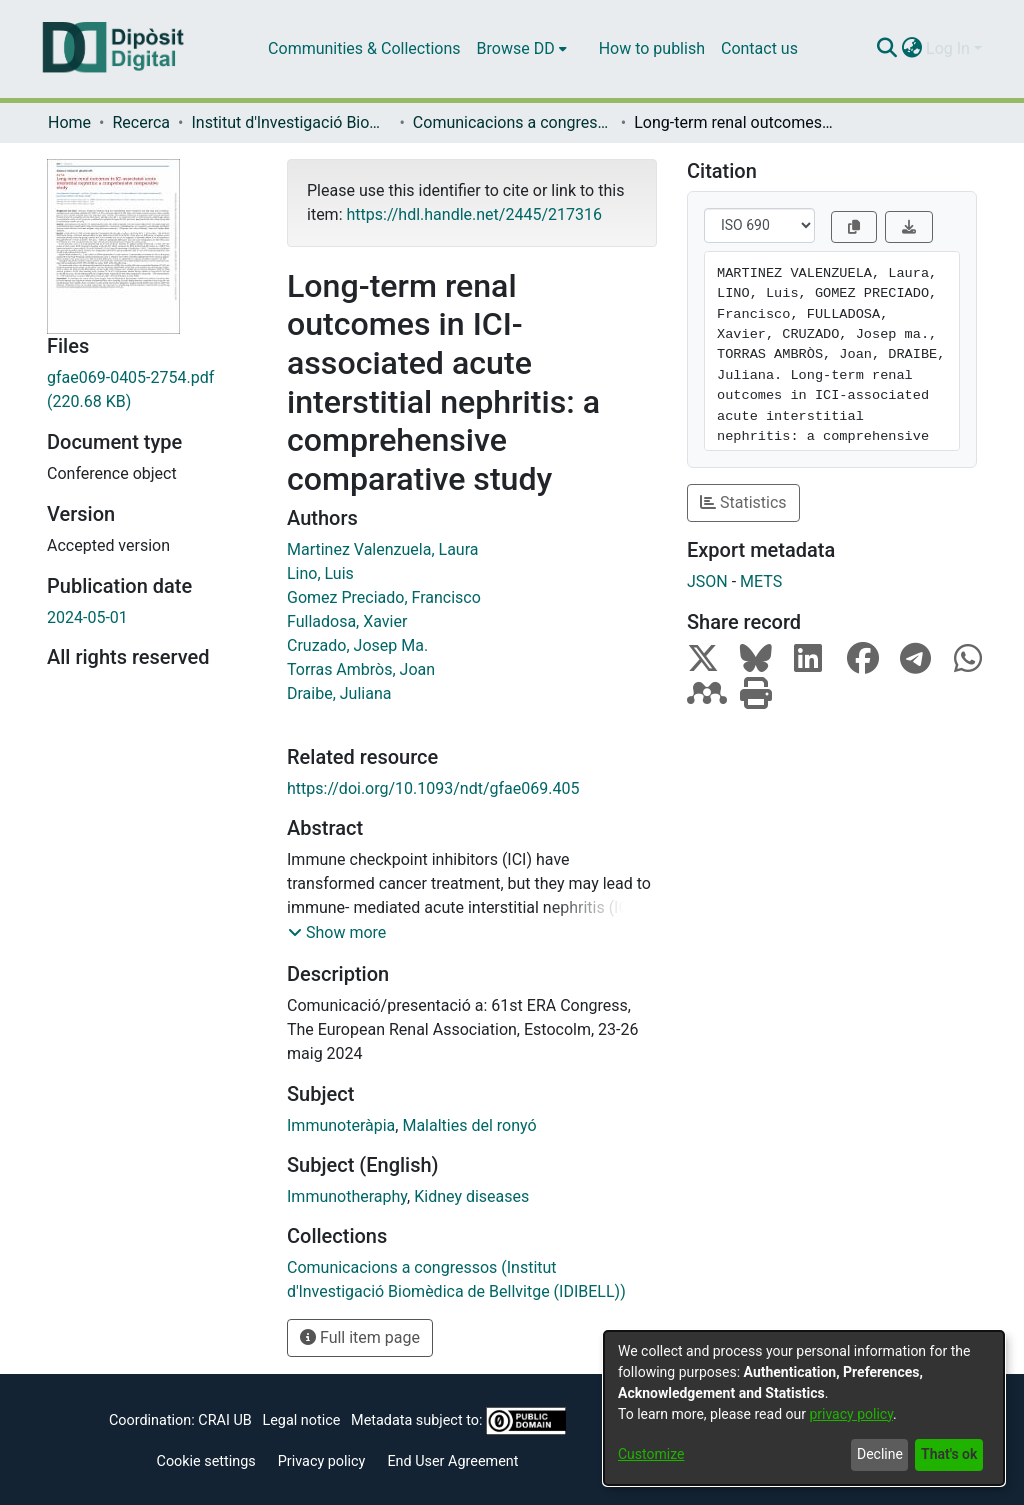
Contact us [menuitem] (759, 48)
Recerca (141, 122)
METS (761, 581)
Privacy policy (322, 1461)
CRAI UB (224, 1420)
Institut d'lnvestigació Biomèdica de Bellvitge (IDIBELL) (291, 122)
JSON (707, 581)
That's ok (949, 1454)
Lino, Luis (320, 573)
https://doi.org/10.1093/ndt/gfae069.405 (433, 788)
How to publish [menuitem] (652, 48)
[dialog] (804, 1408)
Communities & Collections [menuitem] (364, 48)
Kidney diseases (471, 1196)
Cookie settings (206, 1461)
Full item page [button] (360, 1337)
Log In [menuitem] (948, 48)
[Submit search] (886, 49)
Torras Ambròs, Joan (361, 669)
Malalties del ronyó (469, 1125)
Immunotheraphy (347, 1196)
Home (69, 122)
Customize (651, 1454)
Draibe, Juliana (339, 693)
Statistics (743, 502)
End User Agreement (452, 1461)
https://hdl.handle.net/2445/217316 (473, 214)
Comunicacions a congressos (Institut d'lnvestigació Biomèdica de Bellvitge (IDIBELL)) (513, 122)
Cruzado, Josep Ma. (357, 645)
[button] (337, 933)
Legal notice (301, 1420)
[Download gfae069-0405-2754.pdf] (152, 390)
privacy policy (851, 1414)
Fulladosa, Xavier (347, 621)
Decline (880, 1454)
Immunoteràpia (341, 1125)
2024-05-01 (87, 617)
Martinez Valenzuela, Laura (382, 549)
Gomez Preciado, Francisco (384, 597)
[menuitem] (522, 49)
